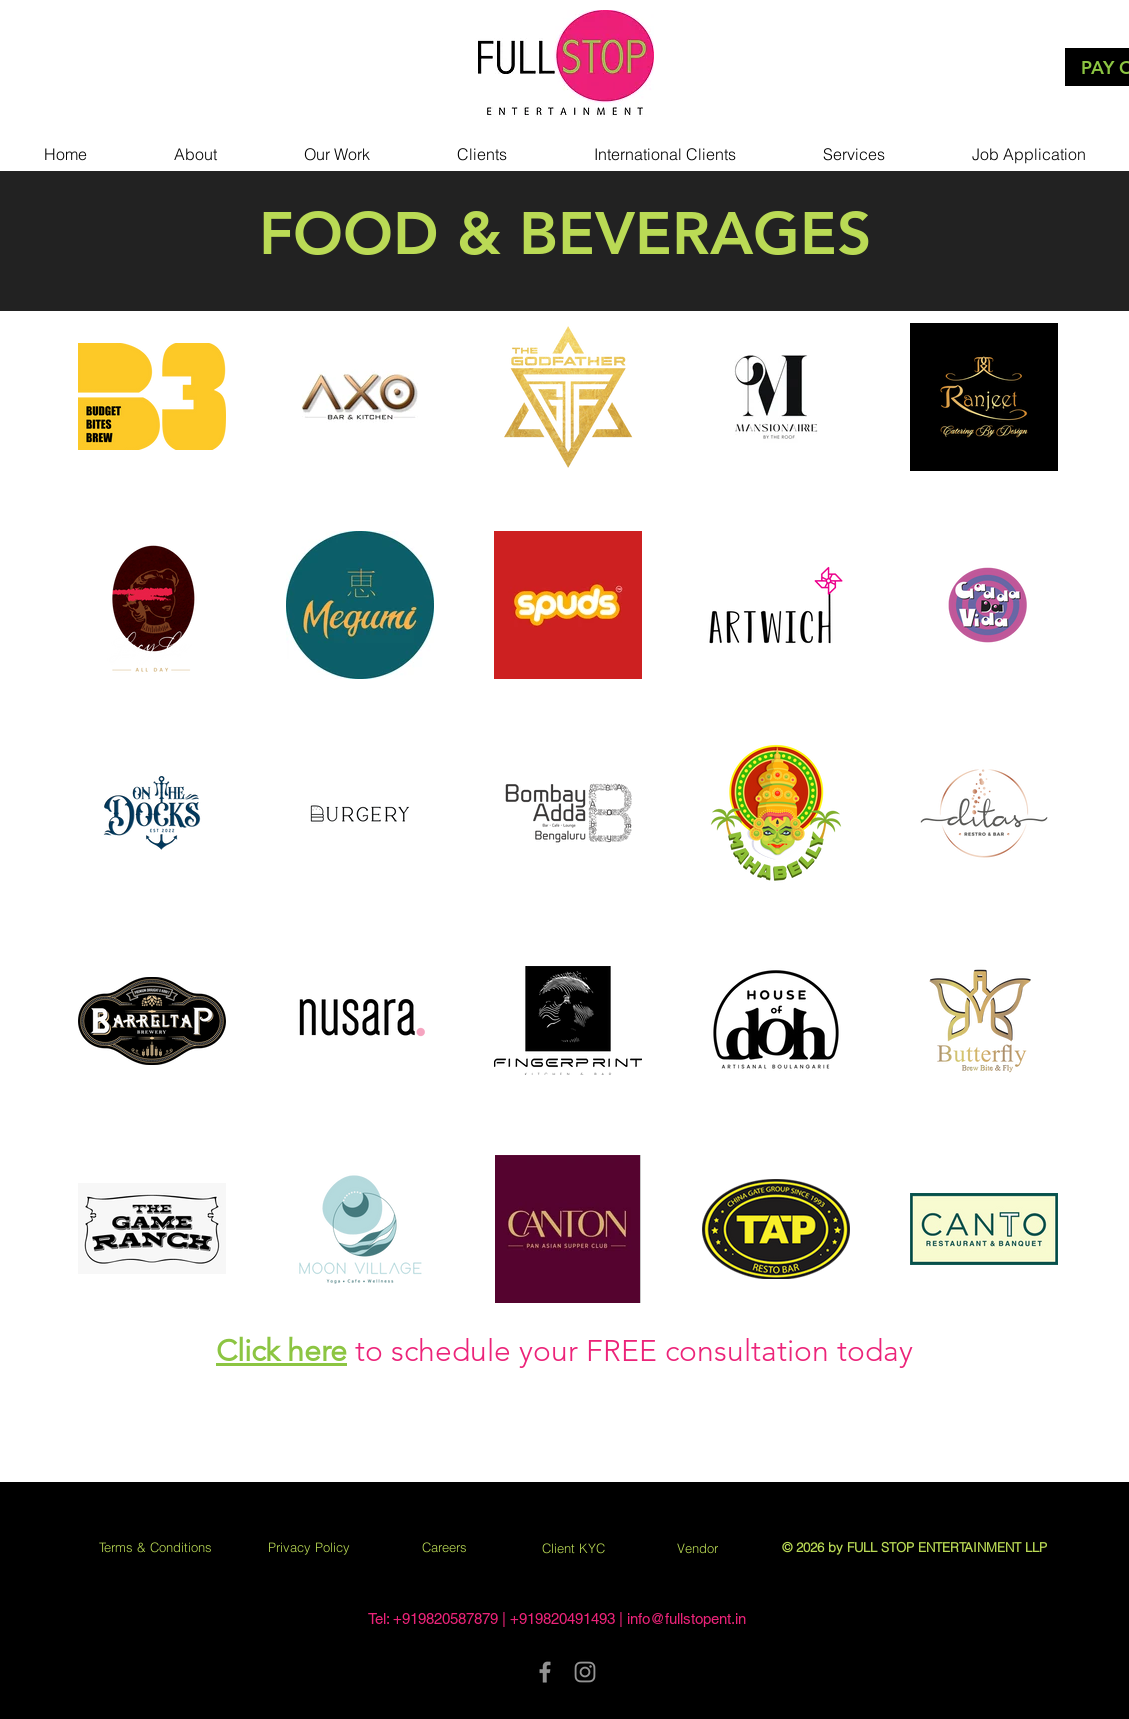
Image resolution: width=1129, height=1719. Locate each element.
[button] (336, 145)
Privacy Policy (309, 1547)
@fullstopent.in (698, 1618)
